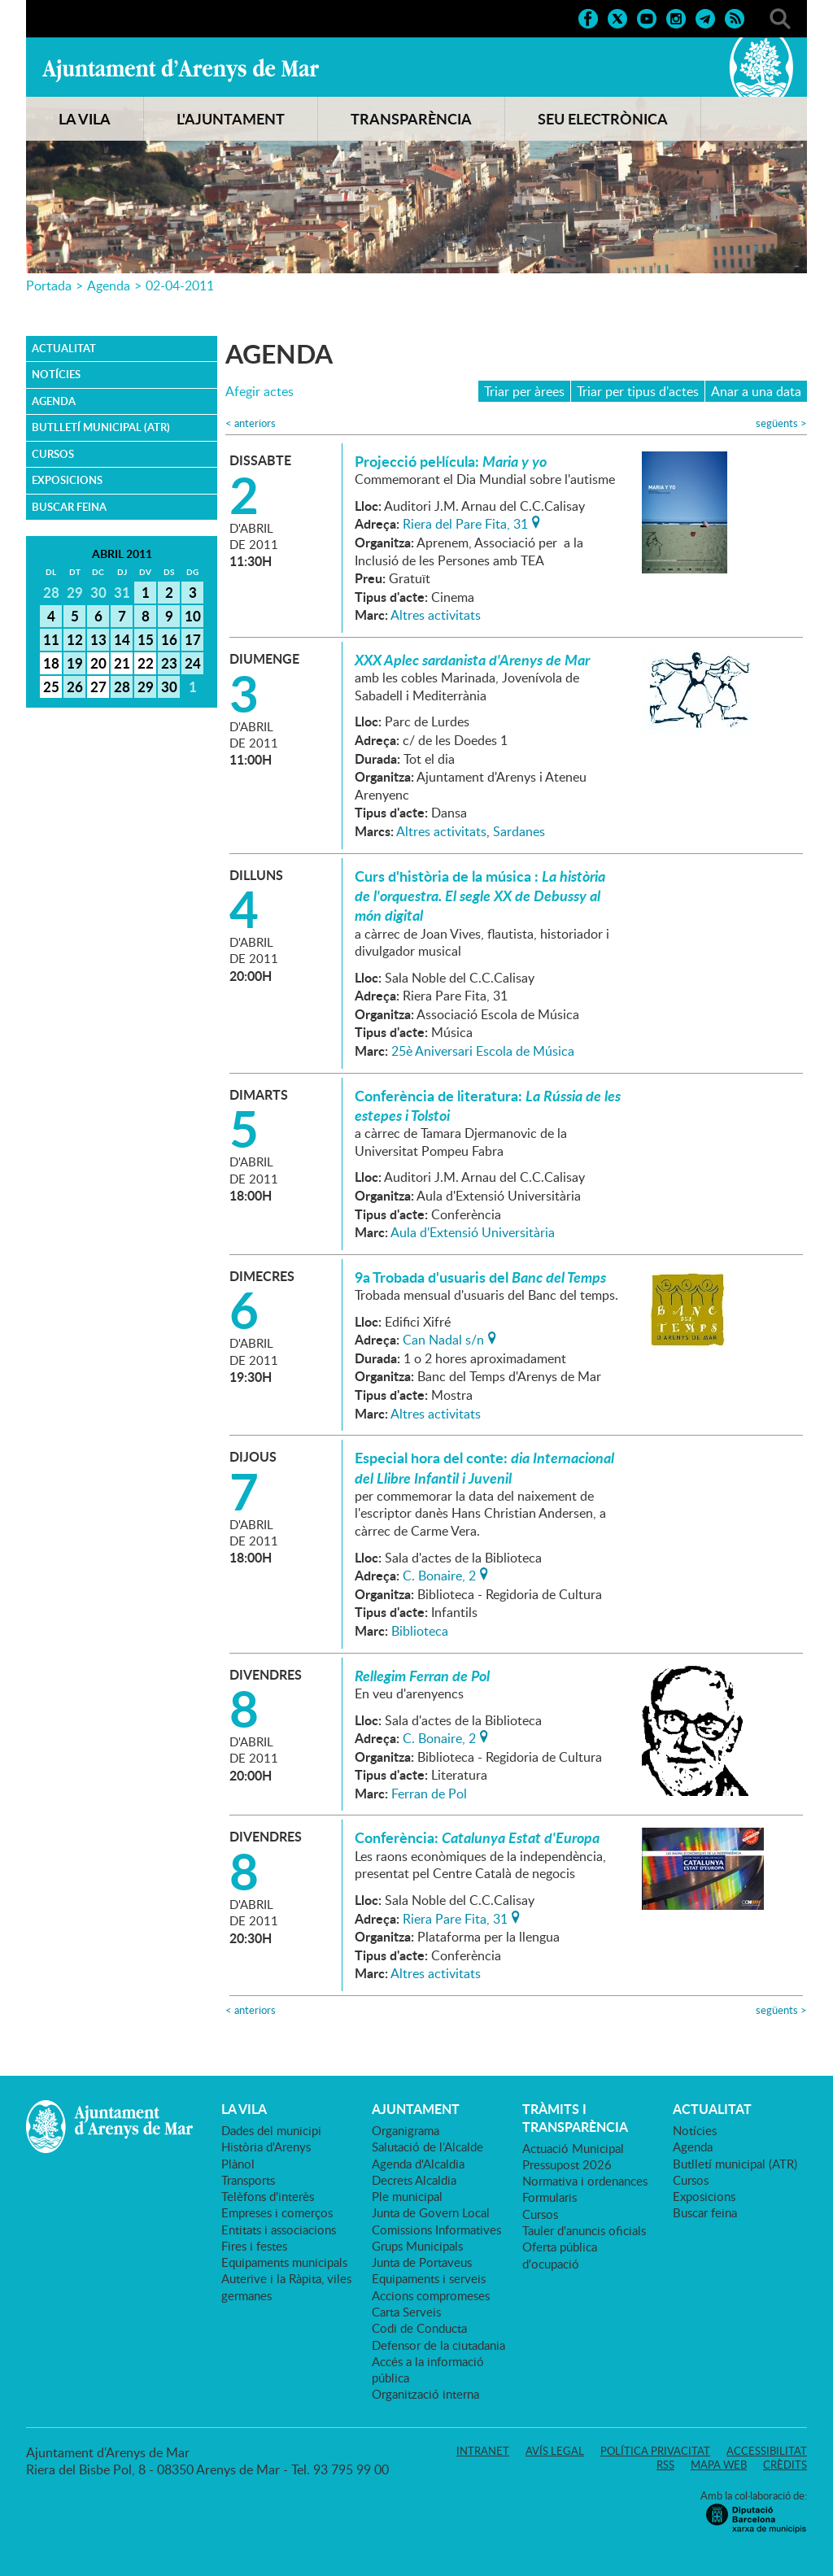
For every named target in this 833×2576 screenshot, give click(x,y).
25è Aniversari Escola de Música (482, 1051)
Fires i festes (254, 2246)
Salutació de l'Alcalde (427, 2146)
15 (145, 639)
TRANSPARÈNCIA (411, 118)
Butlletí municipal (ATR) (101, 427)
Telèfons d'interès (267, 2196)
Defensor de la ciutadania (438, 2345)
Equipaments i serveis (429, 2278)
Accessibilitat (766, 2450)
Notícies (56, 374)
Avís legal (555, 2450)
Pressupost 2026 (567, 2164)
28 (122, 686)
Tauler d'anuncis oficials (584, 2230)
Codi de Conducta (419, 2328)
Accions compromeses (431, 2295)
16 (169, 639)
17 (193, 639)
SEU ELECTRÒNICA (603, 118)
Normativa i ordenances (585, 2181)
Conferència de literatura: (488, 1105)
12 (75, 639)
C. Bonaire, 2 (439, 1573)
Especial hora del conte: (484, 1467)
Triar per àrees (524, 391)
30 (169, 686)
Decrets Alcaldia (414, 2180)
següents (781, 423)
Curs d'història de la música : (480, 895)
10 (193, 615)
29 (145, 686)
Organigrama (405, 2130)
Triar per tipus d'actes (638, 391)
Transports (248, 2180)
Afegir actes (259, 391)
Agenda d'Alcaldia (418, 2163)
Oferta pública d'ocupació (559, 2254)
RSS (665, 2464)
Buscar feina (69, 506)
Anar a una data (756, 391)
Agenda (108, 285)
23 (169, 663)
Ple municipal (407, 2196)
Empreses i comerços (277, 2212)
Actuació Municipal (573, 2148)
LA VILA (85, 118)
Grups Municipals (417, 2246)
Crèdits (785, 2464)
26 (75, 686)
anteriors (250, 423)
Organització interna (425, 2394)
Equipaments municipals (284, 2262)
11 (51, 639)
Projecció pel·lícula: (451, 461)
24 (193, 663)
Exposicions (67, 480)
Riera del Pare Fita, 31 (465, 522)
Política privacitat (655, 2450)
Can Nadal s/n (443, 1338)
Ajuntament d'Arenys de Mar (180, 70)
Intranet (482, 2450)
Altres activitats (435, 615)
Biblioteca (419, 1631)
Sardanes (519, 831)
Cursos (53, 454)
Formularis (549, 2197)
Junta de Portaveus (422, 2262)
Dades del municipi (271, 2130)
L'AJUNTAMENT (231, 118)
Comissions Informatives (436, 2229)
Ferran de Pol (429, 1793)
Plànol (238, 2163)
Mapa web (719, 2464)
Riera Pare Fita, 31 (455, 1917)
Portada (49, 285)
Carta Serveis (406, 2312)
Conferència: (477, 1837)
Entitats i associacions (278, 2229)
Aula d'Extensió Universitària (472, 1232)
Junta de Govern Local (431, 2212)
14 (122, 639)
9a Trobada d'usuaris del (480, 1277)
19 (75, 663)
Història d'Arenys (266, 2146)
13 (98, 639)
